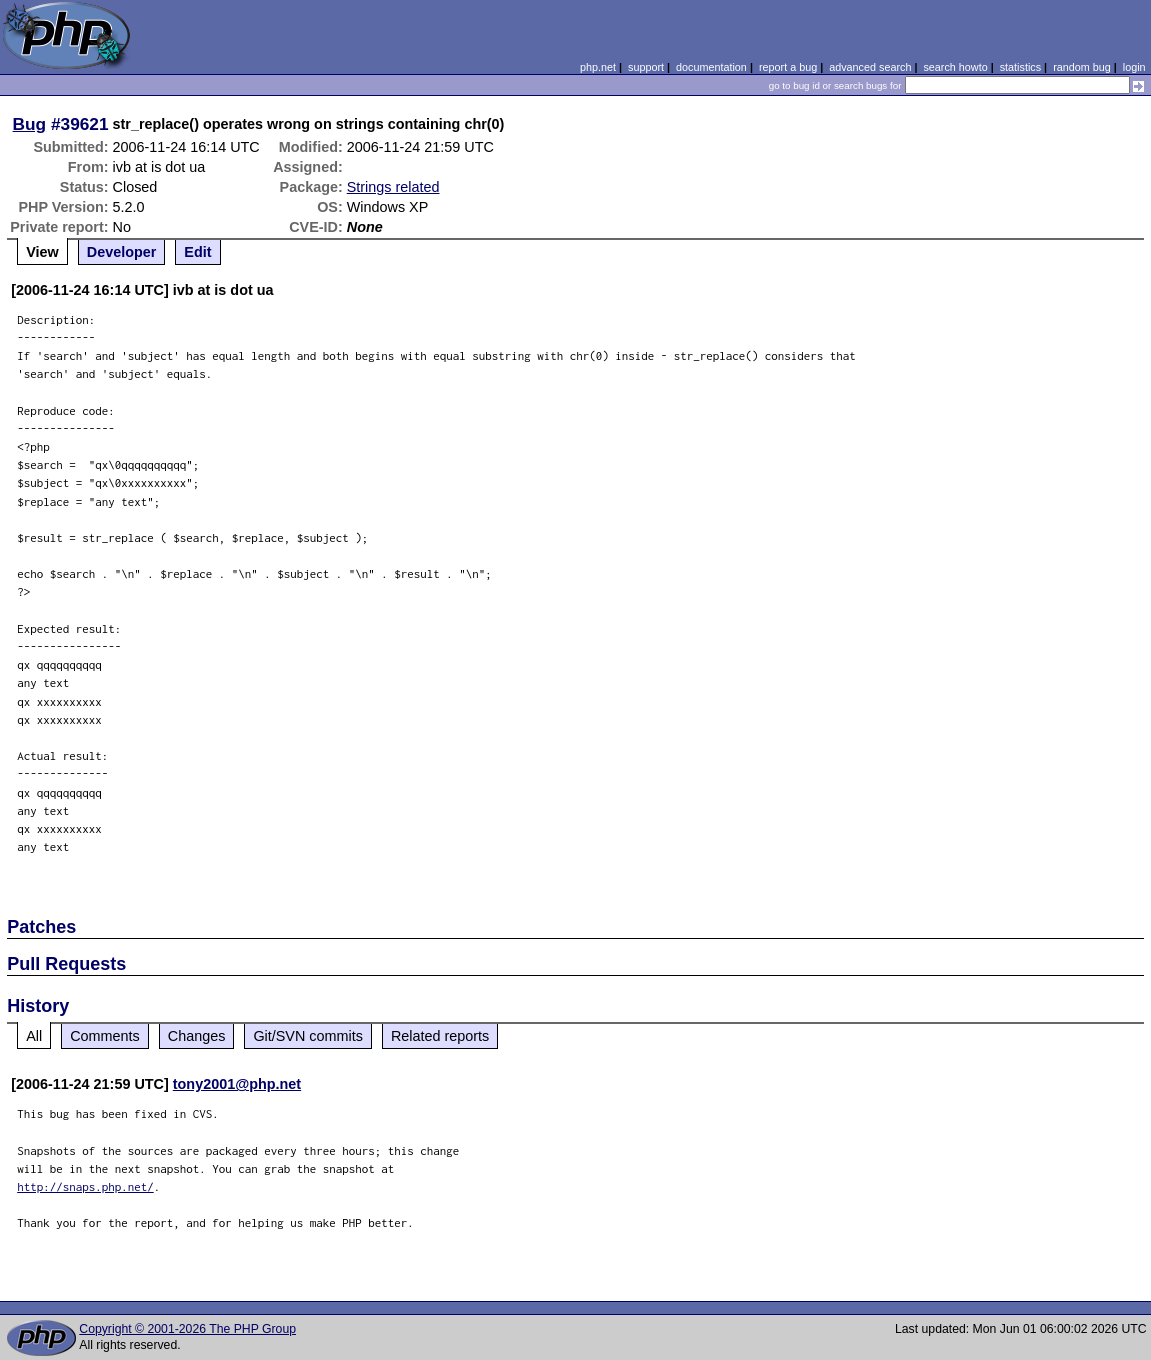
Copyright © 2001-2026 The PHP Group (187, 1329)
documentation (711, 67)
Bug (30, 124)
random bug (1082, 67)
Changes (197, 1036)
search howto (955, 67)
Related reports (440, 1036)
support (646, 67)
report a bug (788, 67)
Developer (122, 252)
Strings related (393, 187)
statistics (1020, 67)
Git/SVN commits (308, 1036)
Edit (197, 252)
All (34, 1036)
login (1134, 67)
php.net (598, 67)
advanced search (870, 67)
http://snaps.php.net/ (85, 1186)
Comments (105, 1036)
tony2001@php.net (237, 1084)
